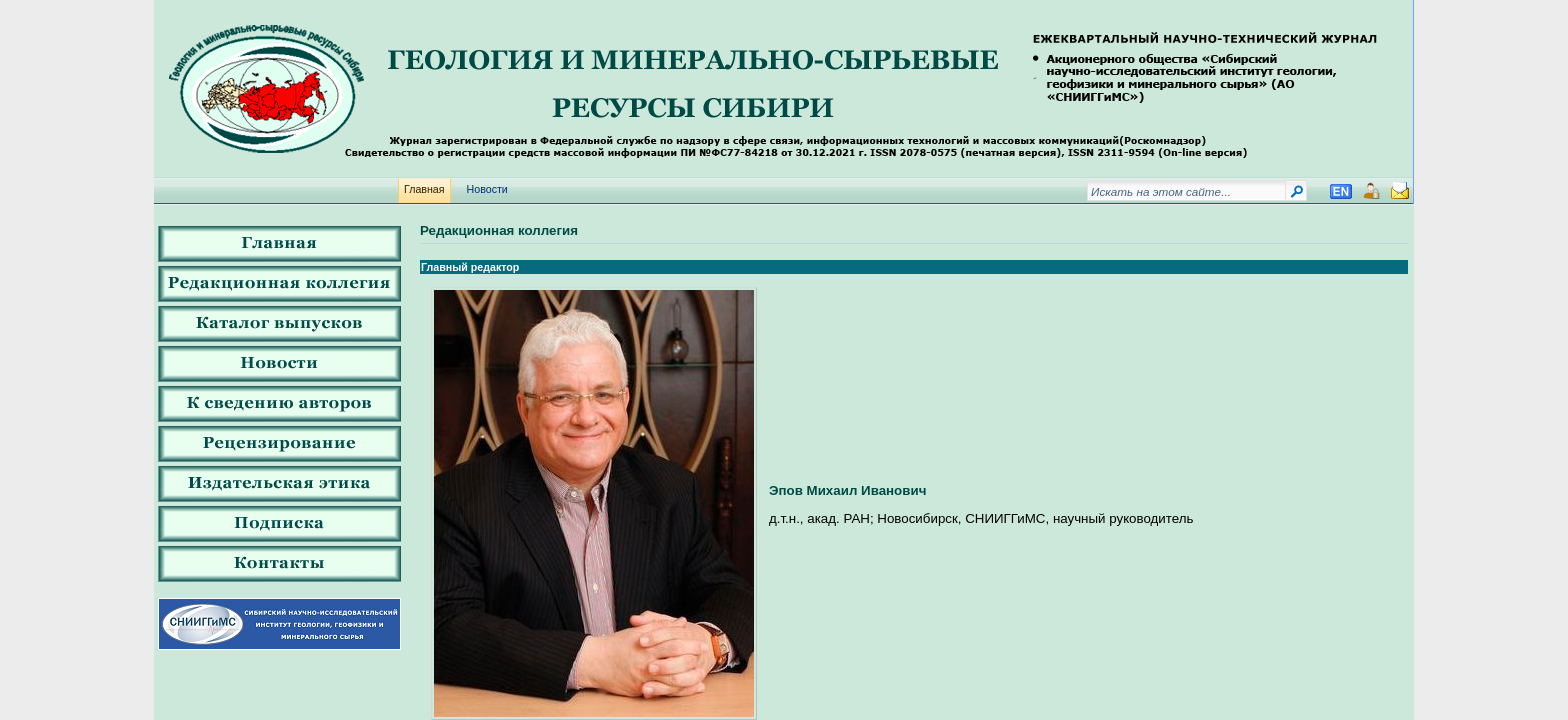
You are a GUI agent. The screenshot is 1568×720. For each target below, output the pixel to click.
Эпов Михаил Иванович (847, 490)
